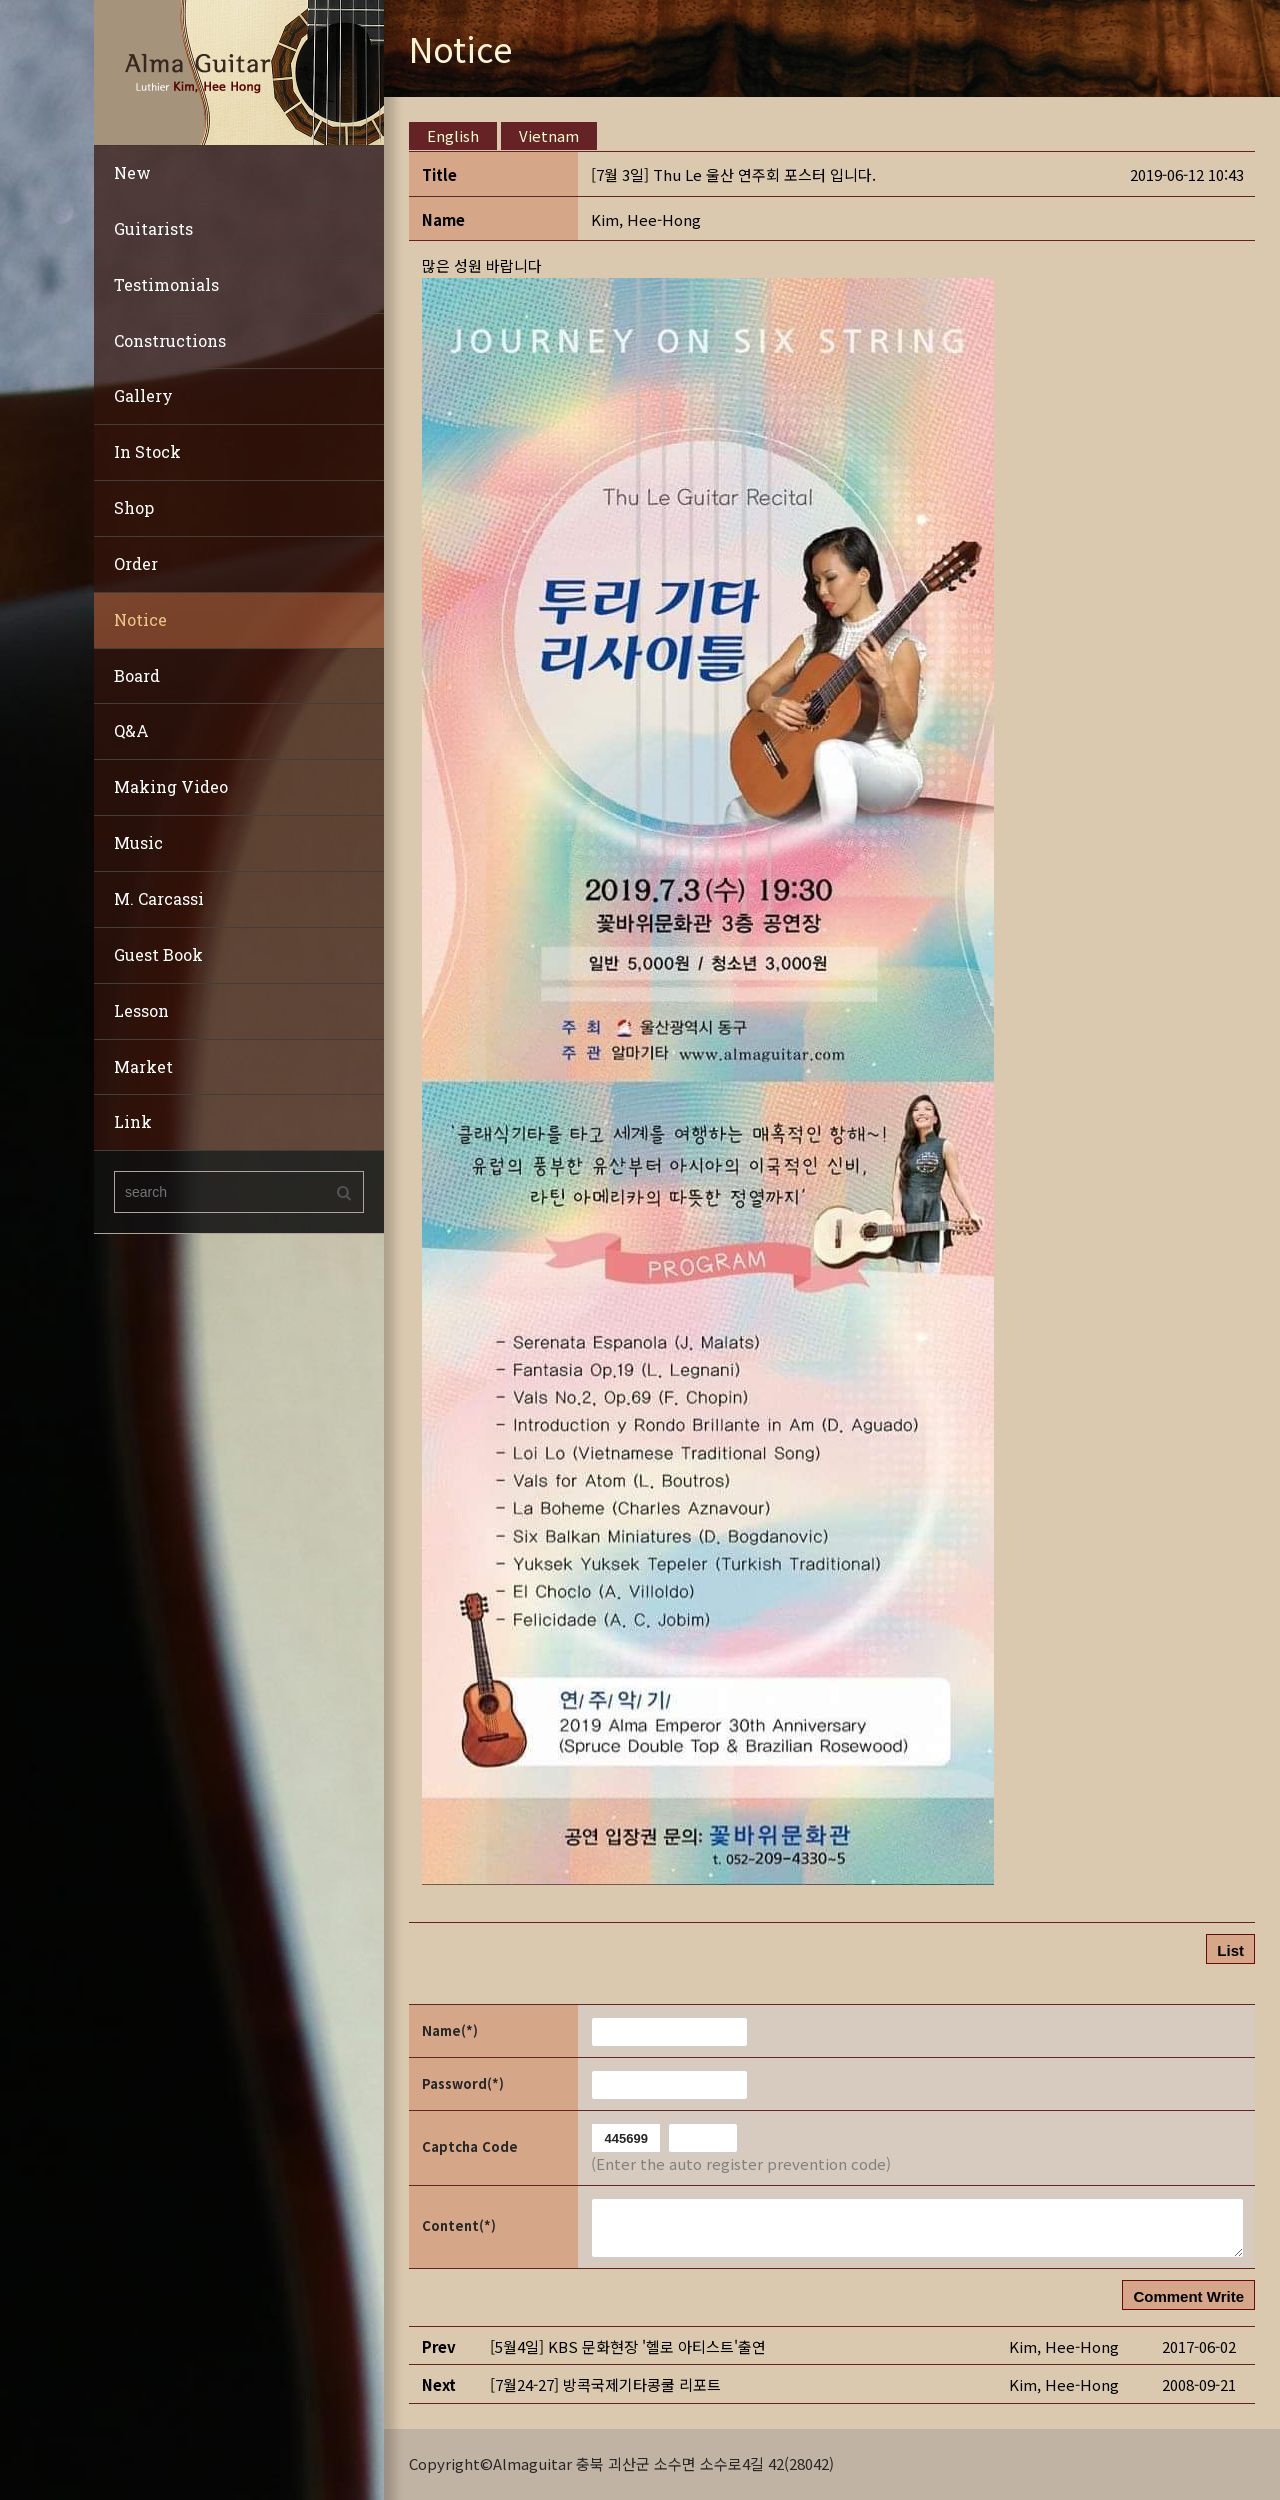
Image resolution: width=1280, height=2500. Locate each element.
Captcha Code (470, 2146)
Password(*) (463, 2083)
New (132, 172)
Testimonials (166, 284)
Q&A (131, 730)
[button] (646, 219)
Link (133, 1121)
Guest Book (158, 954)
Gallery (143, 395)
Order (136, 563)
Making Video (171, 786)
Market (143, 1066)
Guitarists (153, 228)
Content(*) (459, 2225)
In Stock (147, 451)
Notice (140, 619)
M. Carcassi (159, 898)
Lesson (141, 1010)
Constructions (170, 340)
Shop (134, 507)
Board (137, 675)
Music (138, 842)
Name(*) (450, 2030)
